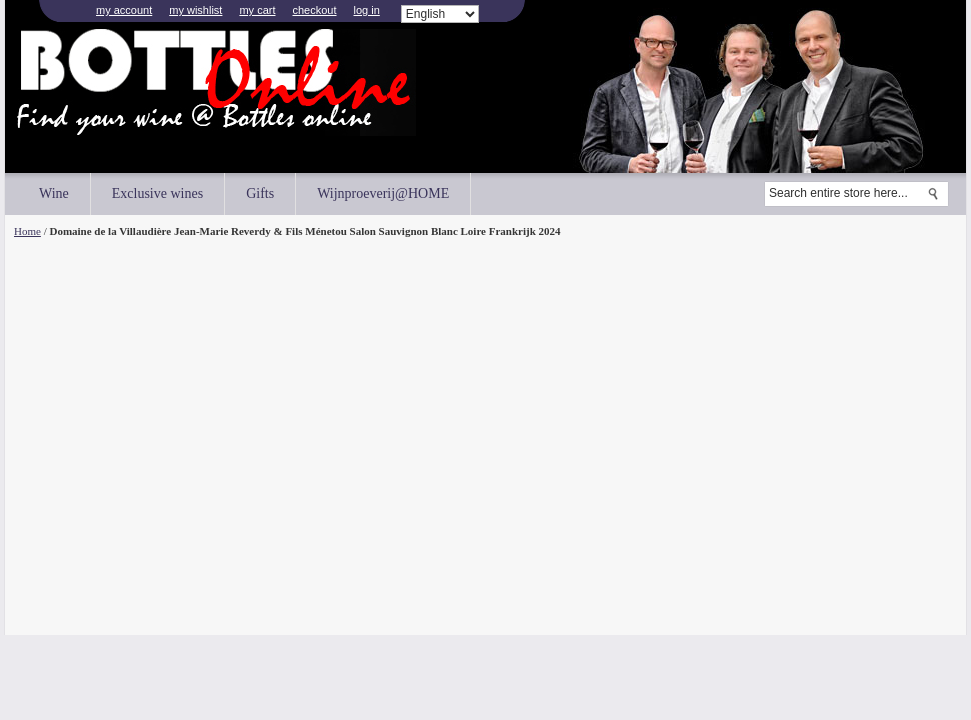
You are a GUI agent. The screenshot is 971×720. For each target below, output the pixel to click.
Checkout (314, 10)
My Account (124, 10)
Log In (367, 10)
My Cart (257, 10)
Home (27, 231)
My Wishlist (195, 10)
